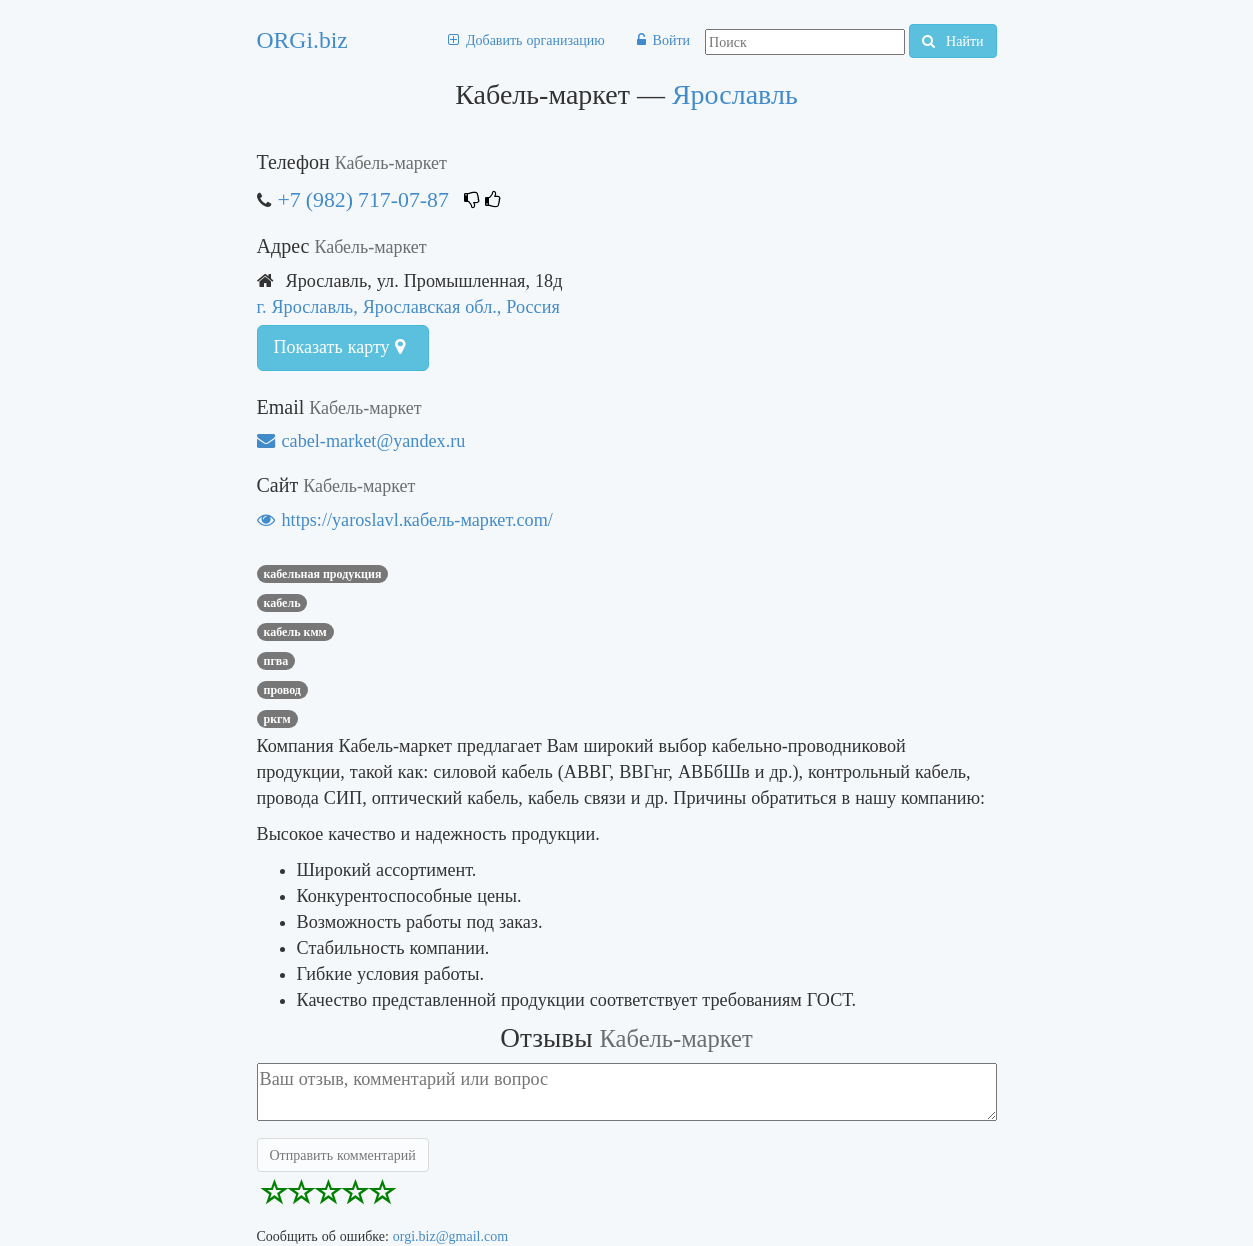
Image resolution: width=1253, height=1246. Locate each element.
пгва (276, 661)
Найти (952, 41)
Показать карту (339, 347)
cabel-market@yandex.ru (361, 440)
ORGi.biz (302, 40)
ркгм (277, 719)
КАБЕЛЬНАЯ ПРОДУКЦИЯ (323, 574)
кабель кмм (295, 632)
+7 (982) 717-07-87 (366, 199)
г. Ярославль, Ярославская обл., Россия (408, 306)
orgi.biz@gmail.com (450, 1236)
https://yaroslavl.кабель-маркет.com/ (405, 519)
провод (282, 690)
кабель (282, 603)
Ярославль (735, 94)
